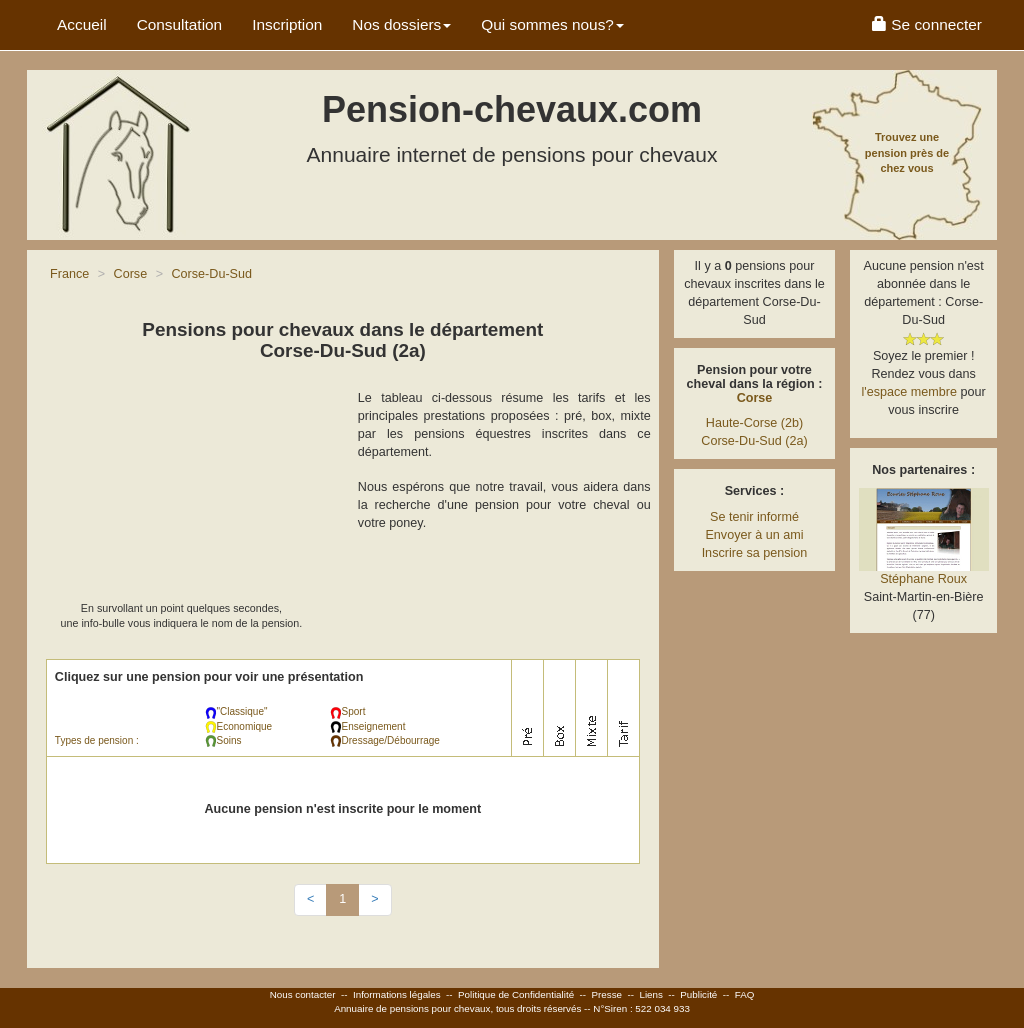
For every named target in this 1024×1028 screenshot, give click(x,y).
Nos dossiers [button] (401, 24)
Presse (607, 994)
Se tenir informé (754, 517)
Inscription (287, 24)
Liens (650, 994)
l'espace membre (910, 392)
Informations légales (397, 994)
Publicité (698, 994)
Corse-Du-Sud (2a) (754, 441)
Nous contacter (303, 994)
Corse (755, 398)
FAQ (745, 994)
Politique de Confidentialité (516, 994)
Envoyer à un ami (754, 535)
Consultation (180, 24)
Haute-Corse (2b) (754, 423)
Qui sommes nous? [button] (552, 24)
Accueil (82, 24)
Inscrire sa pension (755, 553)
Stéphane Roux (923, 579)
